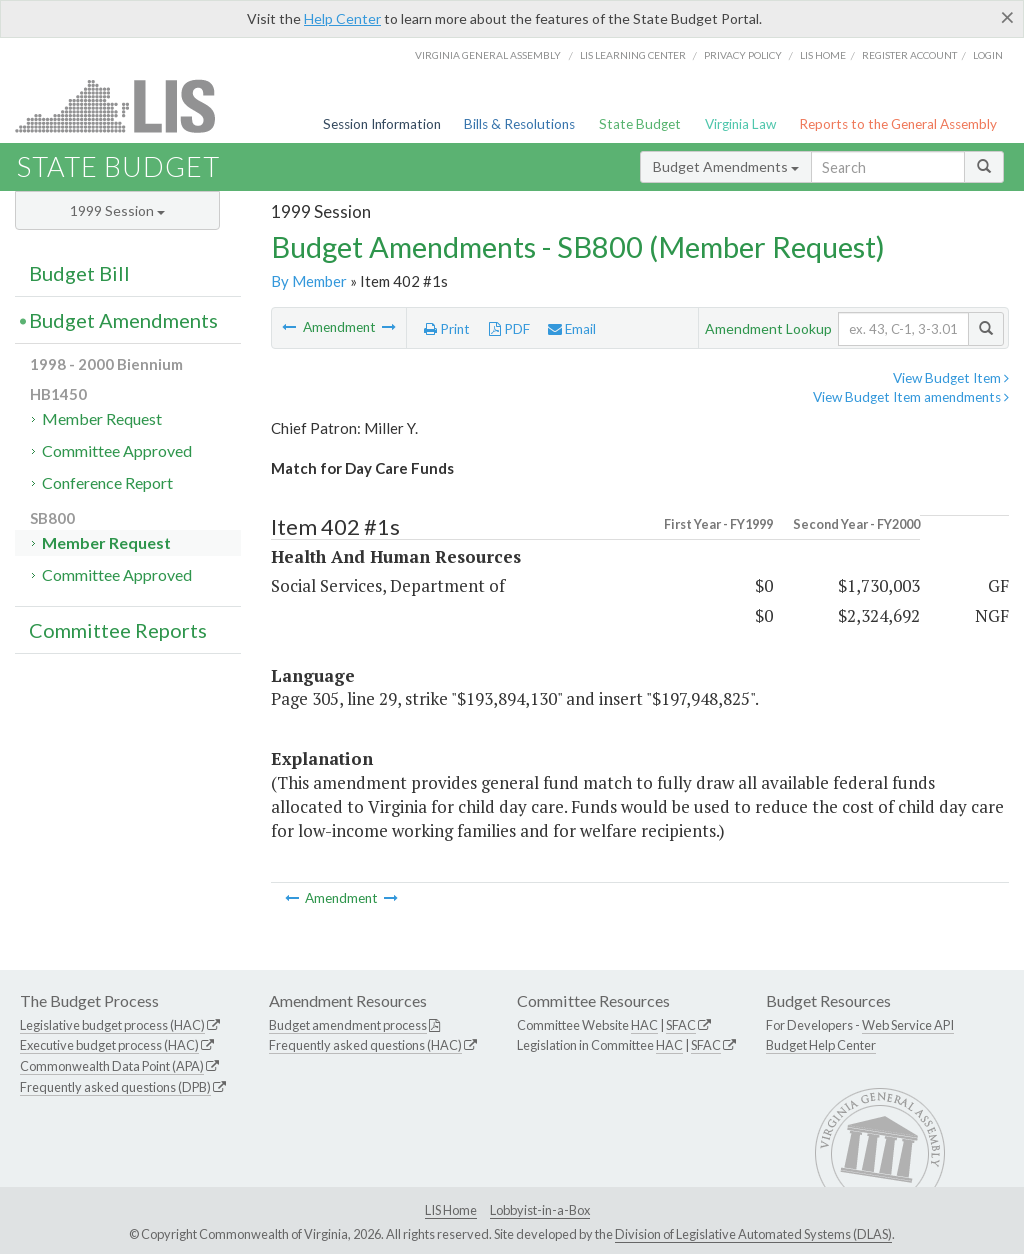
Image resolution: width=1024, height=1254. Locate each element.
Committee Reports (118, 630)
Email (572, 329)
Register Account (909, 55)
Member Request (102, 418)
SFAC (681, 1025)
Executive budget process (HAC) (109, 1045)
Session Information (382, 124)
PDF (509, 329)
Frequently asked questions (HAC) (365, 1045)
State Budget (640, 124)
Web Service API (908, 1025)
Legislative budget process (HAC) (112, 1025)
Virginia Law (740, 124)
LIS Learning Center (633, 55)
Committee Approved (117, 450)
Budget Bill (79, 273)
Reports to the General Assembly (898, 124)
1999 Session (117, 210)
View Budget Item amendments (911, 397)
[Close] (1007, 17)
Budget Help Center (821, 1045)
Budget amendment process (348, 1025)
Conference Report (107, 482)
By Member (309, 281)
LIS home (823, 55)
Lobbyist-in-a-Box (540, 1210)
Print (447, 329)
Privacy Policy (743, 55)
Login (988, 55)
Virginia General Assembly (488, 55)
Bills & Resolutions (519, 124)
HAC (644, 1025)
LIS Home (451, 1210)
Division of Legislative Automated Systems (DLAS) (753, 1234)
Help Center (342, 18)
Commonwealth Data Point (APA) (112, 1066)
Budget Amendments (726, 166)
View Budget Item (951, 378)
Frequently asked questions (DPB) (115, 1087)
